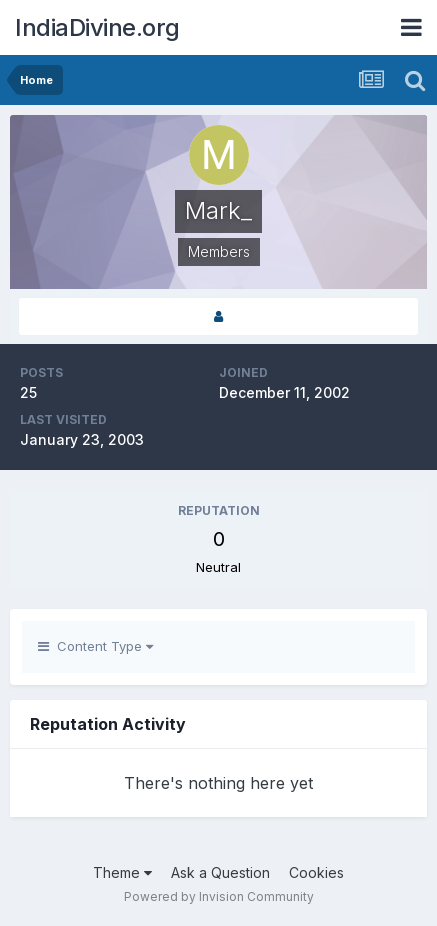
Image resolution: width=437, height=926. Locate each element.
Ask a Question (220, 872)
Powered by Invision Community (219, 896)
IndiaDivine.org (97, 27)
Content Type (95, 646)
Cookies (316, 872)
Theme (122, 872)
